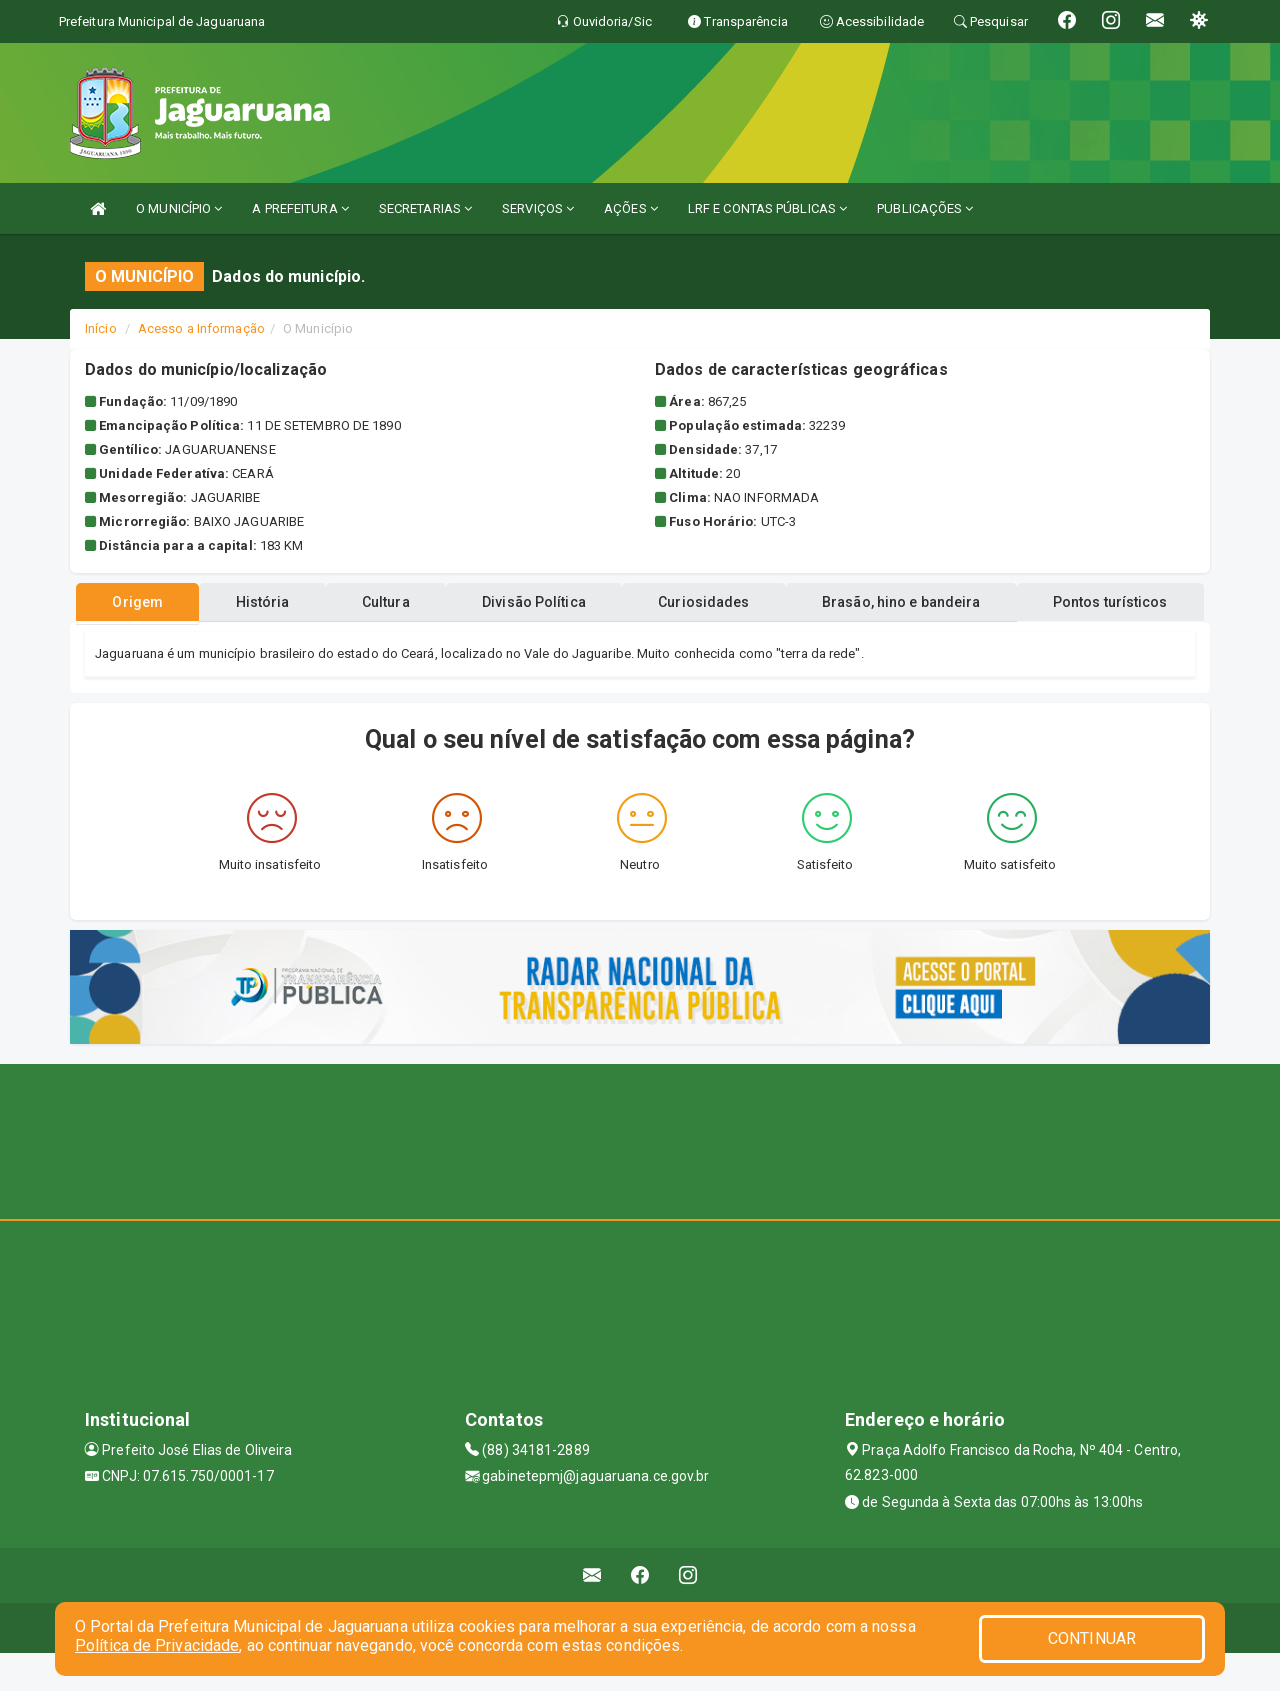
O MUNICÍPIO (179, 208)
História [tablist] (339, 640)
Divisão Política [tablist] (634, 640)
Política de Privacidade (157, 1645)
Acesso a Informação (201, 328)
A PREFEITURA (300, 208)
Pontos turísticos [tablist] (640, 602)
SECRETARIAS (425, 208)
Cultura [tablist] (474, 640)
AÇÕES (631, 208)
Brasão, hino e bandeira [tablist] (1023, 640)
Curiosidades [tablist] (814, 640)
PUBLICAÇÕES (925, 208)
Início (101, 328)
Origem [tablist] (202, 640)
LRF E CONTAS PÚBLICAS (767, 208)
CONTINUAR (1092, 1638)
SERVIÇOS (538, 208)
